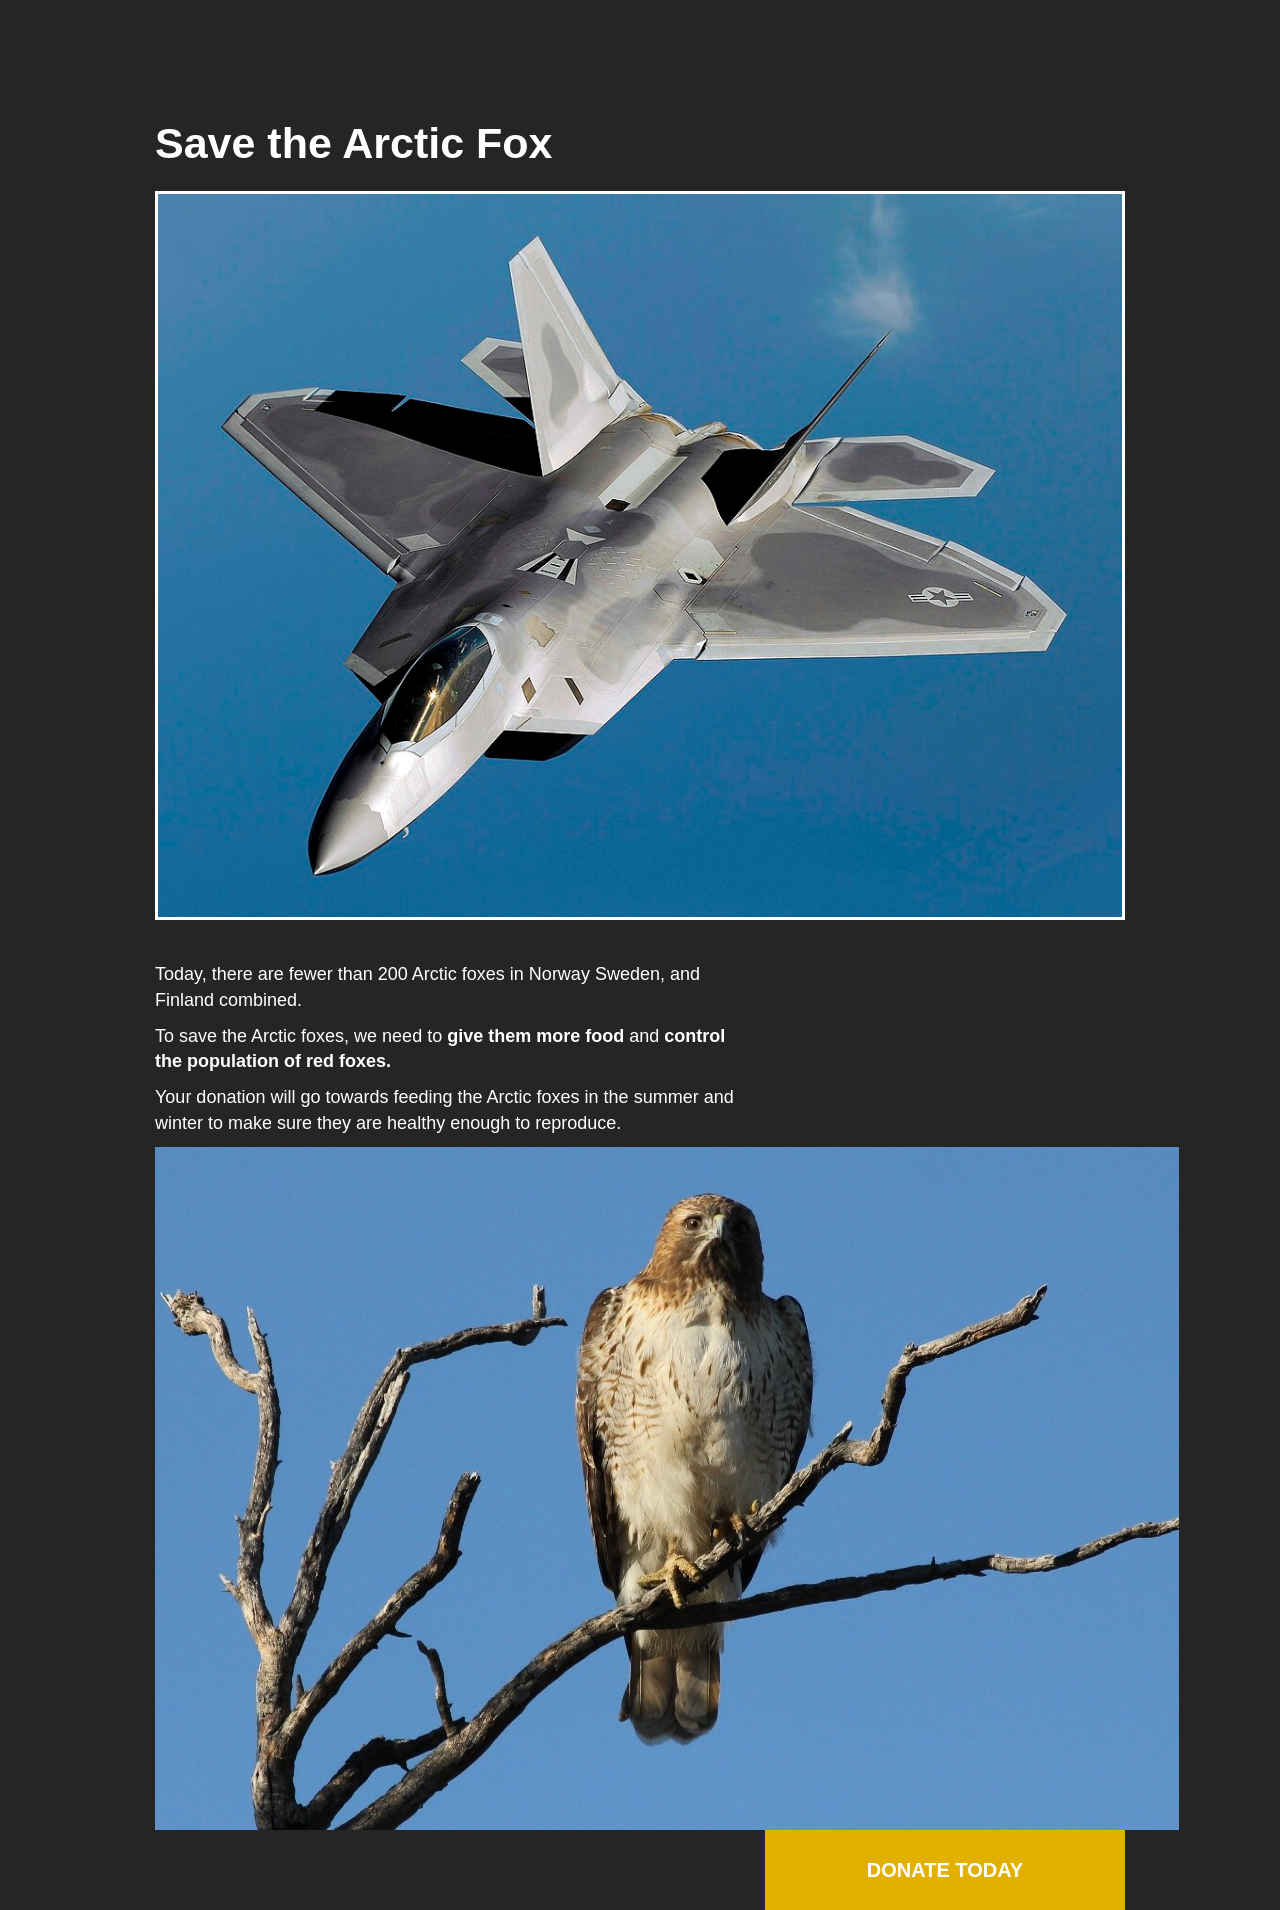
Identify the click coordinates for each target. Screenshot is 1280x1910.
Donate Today (945, 1870)
